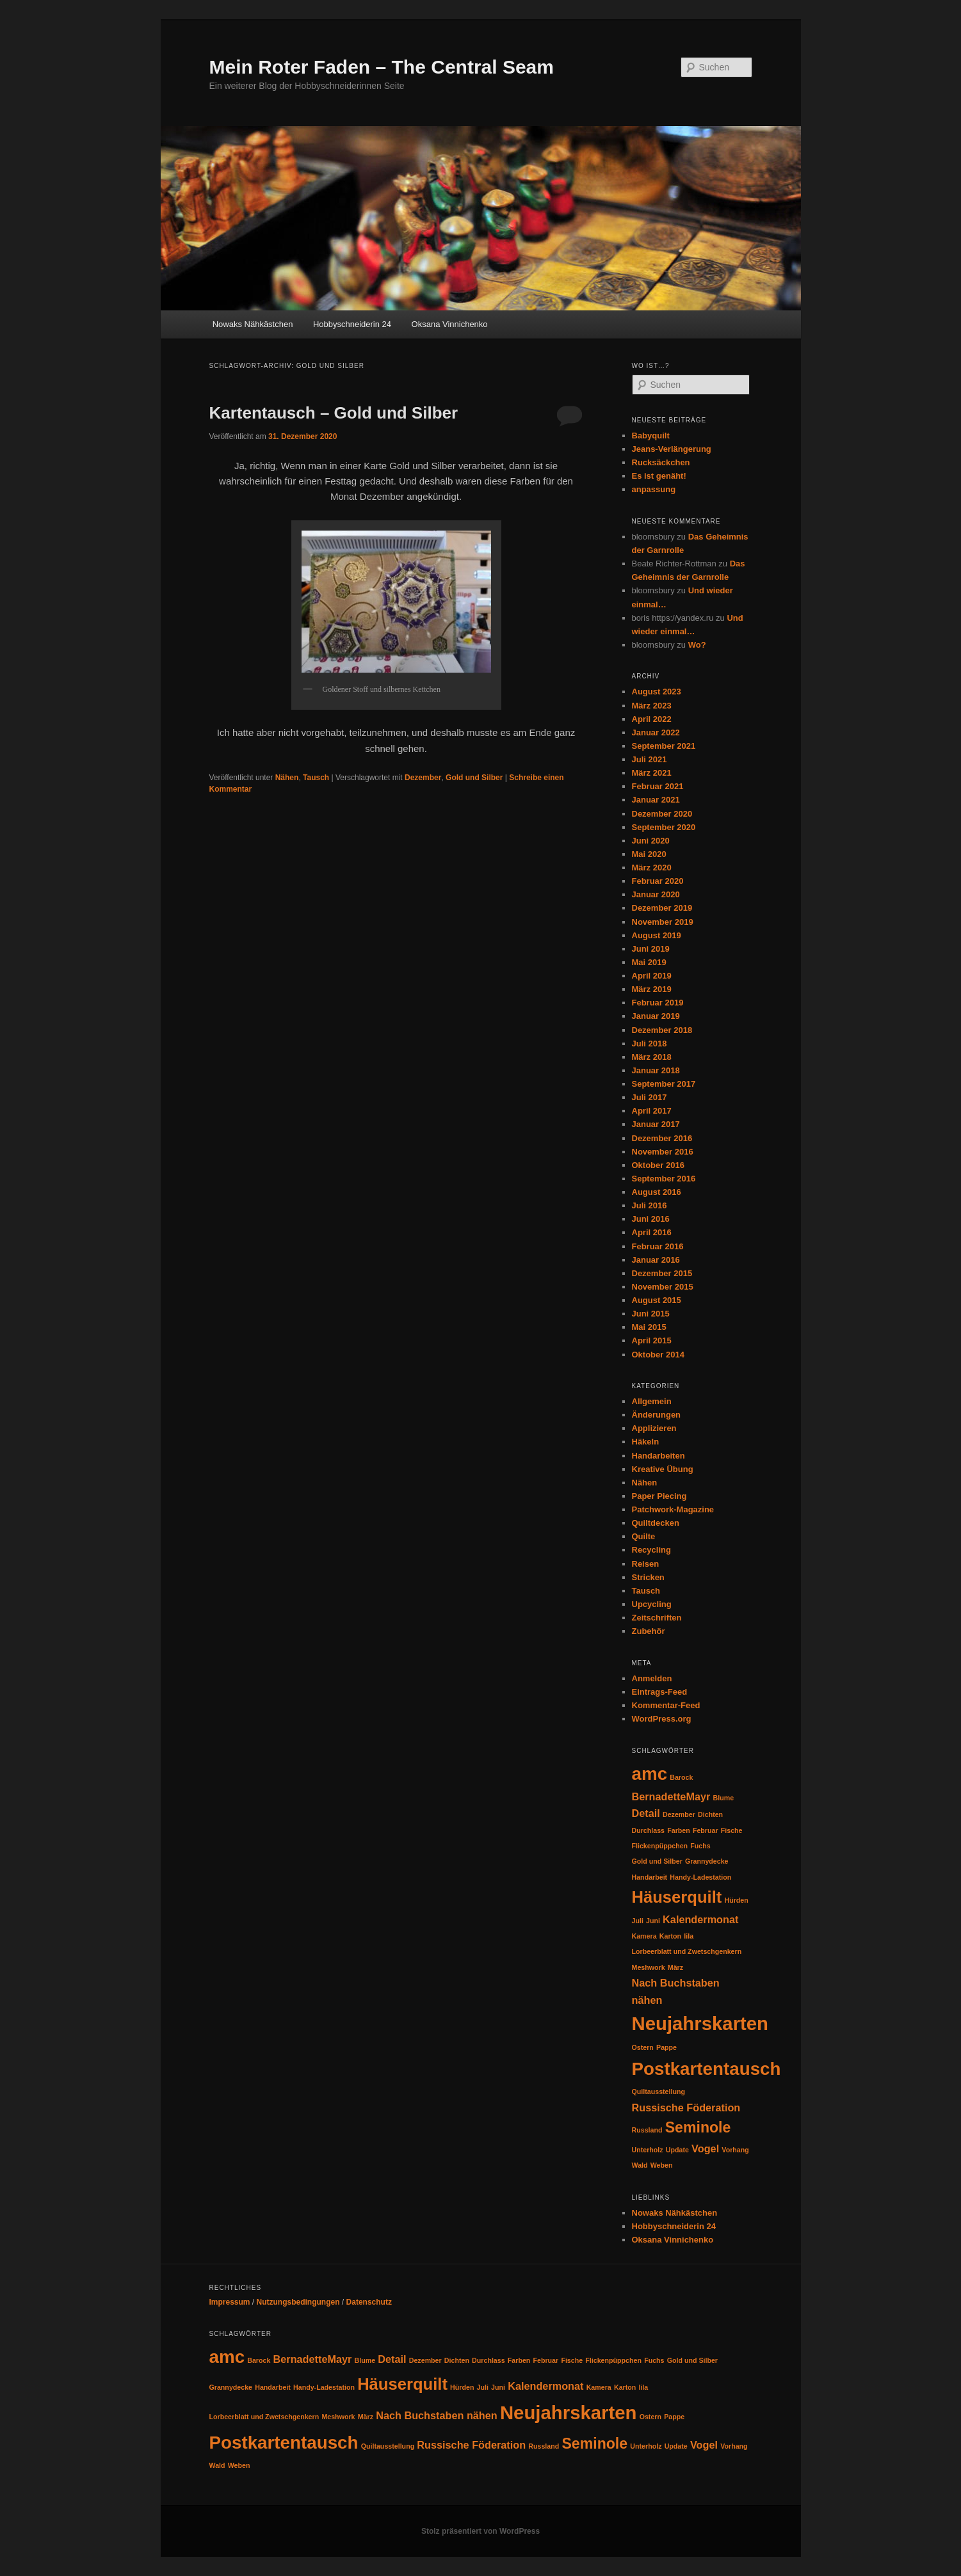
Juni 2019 (651, 949)
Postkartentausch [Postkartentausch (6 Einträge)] (706, 2069)
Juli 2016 (649, 1205)
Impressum (229, 2302)
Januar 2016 (656, 1260)
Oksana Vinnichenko (450, 324)
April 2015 (652, 1340)
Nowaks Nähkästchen (253, 324)
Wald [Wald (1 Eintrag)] (640, 2165)
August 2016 (656, 1192)
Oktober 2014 (658, 1354)
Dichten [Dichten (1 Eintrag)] (710, 1814)
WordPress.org (661, 1719)
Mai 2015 (649, 1327)
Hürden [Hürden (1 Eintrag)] (736, 1900)
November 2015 (662, 1287)
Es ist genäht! (659, 476)
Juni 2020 (651, 840)
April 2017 (652, 1111)
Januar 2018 (656, 1070)
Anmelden (652, 1678)
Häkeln (645, 1441)
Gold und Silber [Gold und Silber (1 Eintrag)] (657, 1861)
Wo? (697, 645)
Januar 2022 (656, 732)
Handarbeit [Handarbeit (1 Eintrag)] (650, 1877)
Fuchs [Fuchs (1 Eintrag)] (700, 1846)
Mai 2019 (649, 962)
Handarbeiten (658, 1455)
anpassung (654, 489)
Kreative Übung (662, 1469)
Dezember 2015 (662, 1273)
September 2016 (664, 1178)
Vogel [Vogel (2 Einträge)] (705, 2148)
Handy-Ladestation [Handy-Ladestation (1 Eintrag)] (700, 1877)
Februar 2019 (658, 1002)
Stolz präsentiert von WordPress (480, 2531)
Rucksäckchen (661, 462)
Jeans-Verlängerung (671, 449)
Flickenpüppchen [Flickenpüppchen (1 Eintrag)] (660, 1846)
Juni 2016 (651, 1219)
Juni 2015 (651, 1313)
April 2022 (652, 719)
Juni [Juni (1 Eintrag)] (653, 1920)
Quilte (644, 1536)
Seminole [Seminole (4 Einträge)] (698, 2127)
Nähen (287, 777)
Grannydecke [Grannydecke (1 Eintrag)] (707, 1861)
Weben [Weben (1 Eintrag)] (661, 2165)
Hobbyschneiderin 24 (352, 324)
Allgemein (652, 1401)
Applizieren (654, 1428)
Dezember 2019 (662, 908)
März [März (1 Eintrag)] (675, 1967)
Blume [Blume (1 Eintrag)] (723, 1798)
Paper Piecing (659, 1496)
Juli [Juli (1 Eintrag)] (637, 1920)
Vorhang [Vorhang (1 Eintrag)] (735, 2150)
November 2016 (662, 1151)
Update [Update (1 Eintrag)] (677, 2150)
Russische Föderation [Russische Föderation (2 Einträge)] (686, 2107)
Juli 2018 (649, 1043)
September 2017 (664, 1084)
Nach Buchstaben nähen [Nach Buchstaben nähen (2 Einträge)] (436, 2415)
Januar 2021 (656, 799)
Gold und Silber (474, 777)
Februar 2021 (658, 786)
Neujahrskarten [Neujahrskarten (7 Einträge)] (700, 2023)
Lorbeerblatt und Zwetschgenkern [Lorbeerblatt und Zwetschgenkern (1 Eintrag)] (687, 1951)
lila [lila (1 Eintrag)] (688, 1936)
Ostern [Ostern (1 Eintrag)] (643, 2047)
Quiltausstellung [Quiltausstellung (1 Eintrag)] (658, 2091)
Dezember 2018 (662, 1030)
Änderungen (656, 1415)
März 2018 (652, 1057)
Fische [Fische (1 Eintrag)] (732, 1830)
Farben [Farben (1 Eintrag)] (678, 1830)
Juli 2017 (649, 1097)
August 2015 (656, 1300)
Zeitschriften (657, 1617)
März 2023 (652, 705)
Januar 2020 (656, 894)
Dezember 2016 (662, 1138)
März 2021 (652, 773)
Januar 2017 (656, 1124)
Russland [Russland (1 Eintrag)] (647, 2130)
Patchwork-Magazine (673, 1509)
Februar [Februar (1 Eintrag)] (705, 1830)
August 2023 (656, 691)
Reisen (645, 1564)
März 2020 (652, 867)
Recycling (651, 1550)
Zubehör (648, 1631)
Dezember (423, 777)
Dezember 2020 (662, 814)
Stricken (648, 1577)
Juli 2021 (649, 759)
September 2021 (664, 746)
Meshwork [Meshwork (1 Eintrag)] (648, 1967)
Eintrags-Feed (660, 1692)
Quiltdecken (655, 1523)
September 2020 (664, 827)
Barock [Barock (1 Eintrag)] (681, 1777)
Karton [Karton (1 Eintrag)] (670, 1936)
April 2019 (652, 975)
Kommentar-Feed (666, 1705)
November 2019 (662, 922)
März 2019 (652, 989)
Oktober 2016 (658, 1165)
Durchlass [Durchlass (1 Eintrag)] (648, 1830)
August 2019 (656, 935)
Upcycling (652, 1604)
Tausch (316, 777)
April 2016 (652, 1232)
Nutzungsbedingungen (298, 2302)
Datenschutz (369, 2302)
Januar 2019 (656, 1016)
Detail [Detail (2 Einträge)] (646, 1813)
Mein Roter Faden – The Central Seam (381, 66)
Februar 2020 (658, 881)
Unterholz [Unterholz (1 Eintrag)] (647, 2150)
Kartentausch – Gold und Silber (333, 412)
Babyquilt (651, 435)
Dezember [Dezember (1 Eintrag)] (679, 1814)
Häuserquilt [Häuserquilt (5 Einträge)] (677, 1897)
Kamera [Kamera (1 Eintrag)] (644, 1936)
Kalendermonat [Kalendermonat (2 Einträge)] (700, 1919)
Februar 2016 (658, 1246)
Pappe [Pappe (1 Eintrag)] (666, 2047)
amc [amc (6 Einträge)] (650, 1774)
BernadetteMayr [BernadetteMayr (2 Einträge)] (671, 1796)
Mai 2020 (649, 854)
